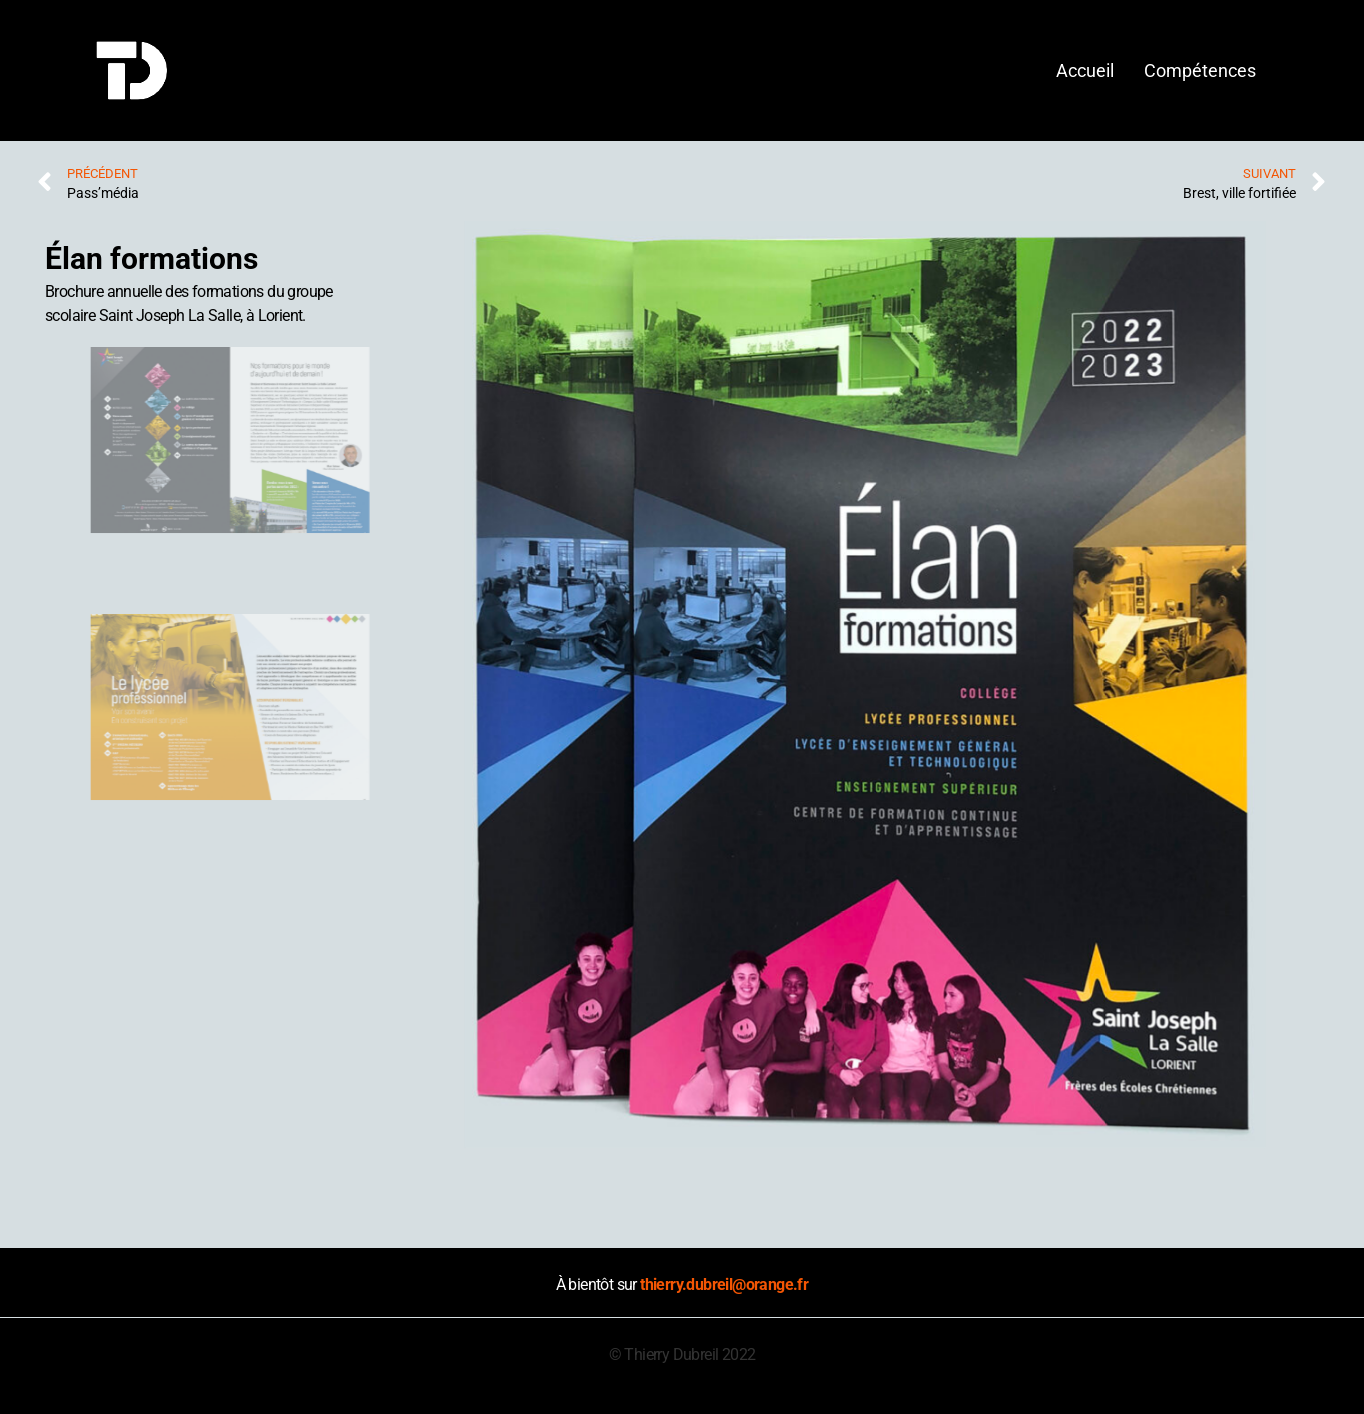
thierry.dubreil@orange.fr (724, 1284)
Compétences (1200, 70)
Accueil (1085, 70)
